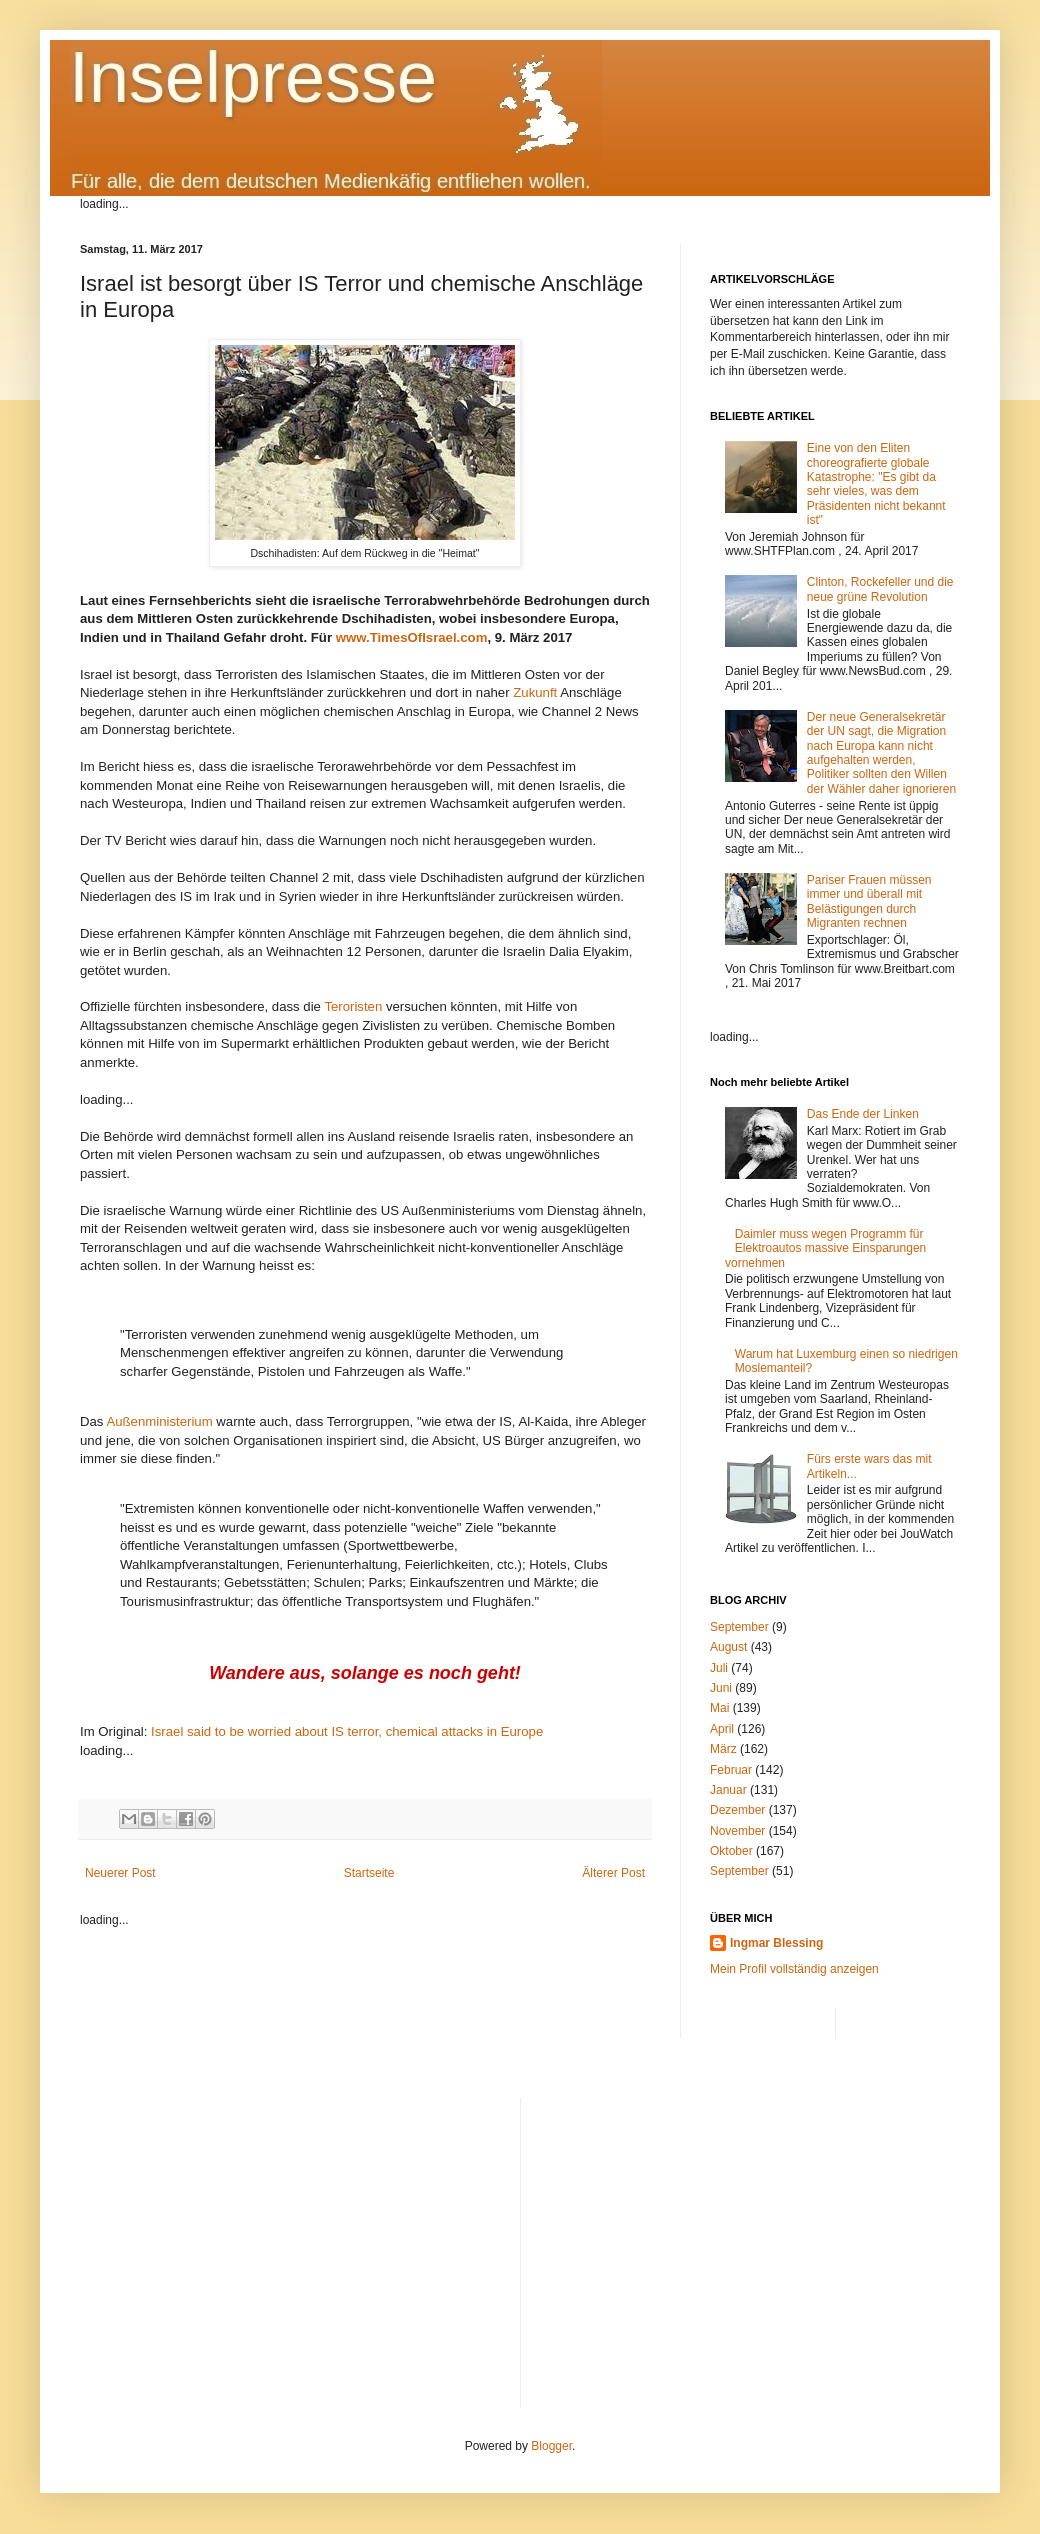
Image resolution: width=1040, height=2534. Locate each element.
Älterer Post (613, 1873)
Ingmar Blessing (776, 1943)
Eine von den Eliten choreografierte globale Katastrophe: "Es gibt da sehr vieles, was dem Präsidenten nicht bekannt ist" (876, 484)
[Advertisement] (748, 2238)
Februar (731, 1770)
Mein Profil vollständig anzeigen (794, 1969)
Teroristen (353, 1006)
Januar (728, 1790)
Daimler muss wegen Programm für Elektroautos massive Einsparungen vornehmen (825, 1248)
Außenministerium (159, 1421)
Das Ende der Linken (863, 1114)
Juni (721, 1688)
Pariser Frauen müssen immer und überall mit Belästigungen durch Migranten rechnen (869, 901)
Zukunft (535, 692)
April (722, 1729)
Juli (719, 1668)
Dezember (737, 1810)
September (739, 1627)
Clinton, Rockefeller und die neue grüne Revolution (880, 589)
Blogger (551, 2446)
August (728, 1647)
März (723, 1749)
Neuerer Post (120, 1873)
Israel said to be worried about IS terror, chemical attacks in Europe (347, 1731)
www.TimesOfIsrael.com (412, 637)
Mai (719, 1708)
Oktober (731, 1851)
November (737, 1831)
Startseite (369, 1873)
